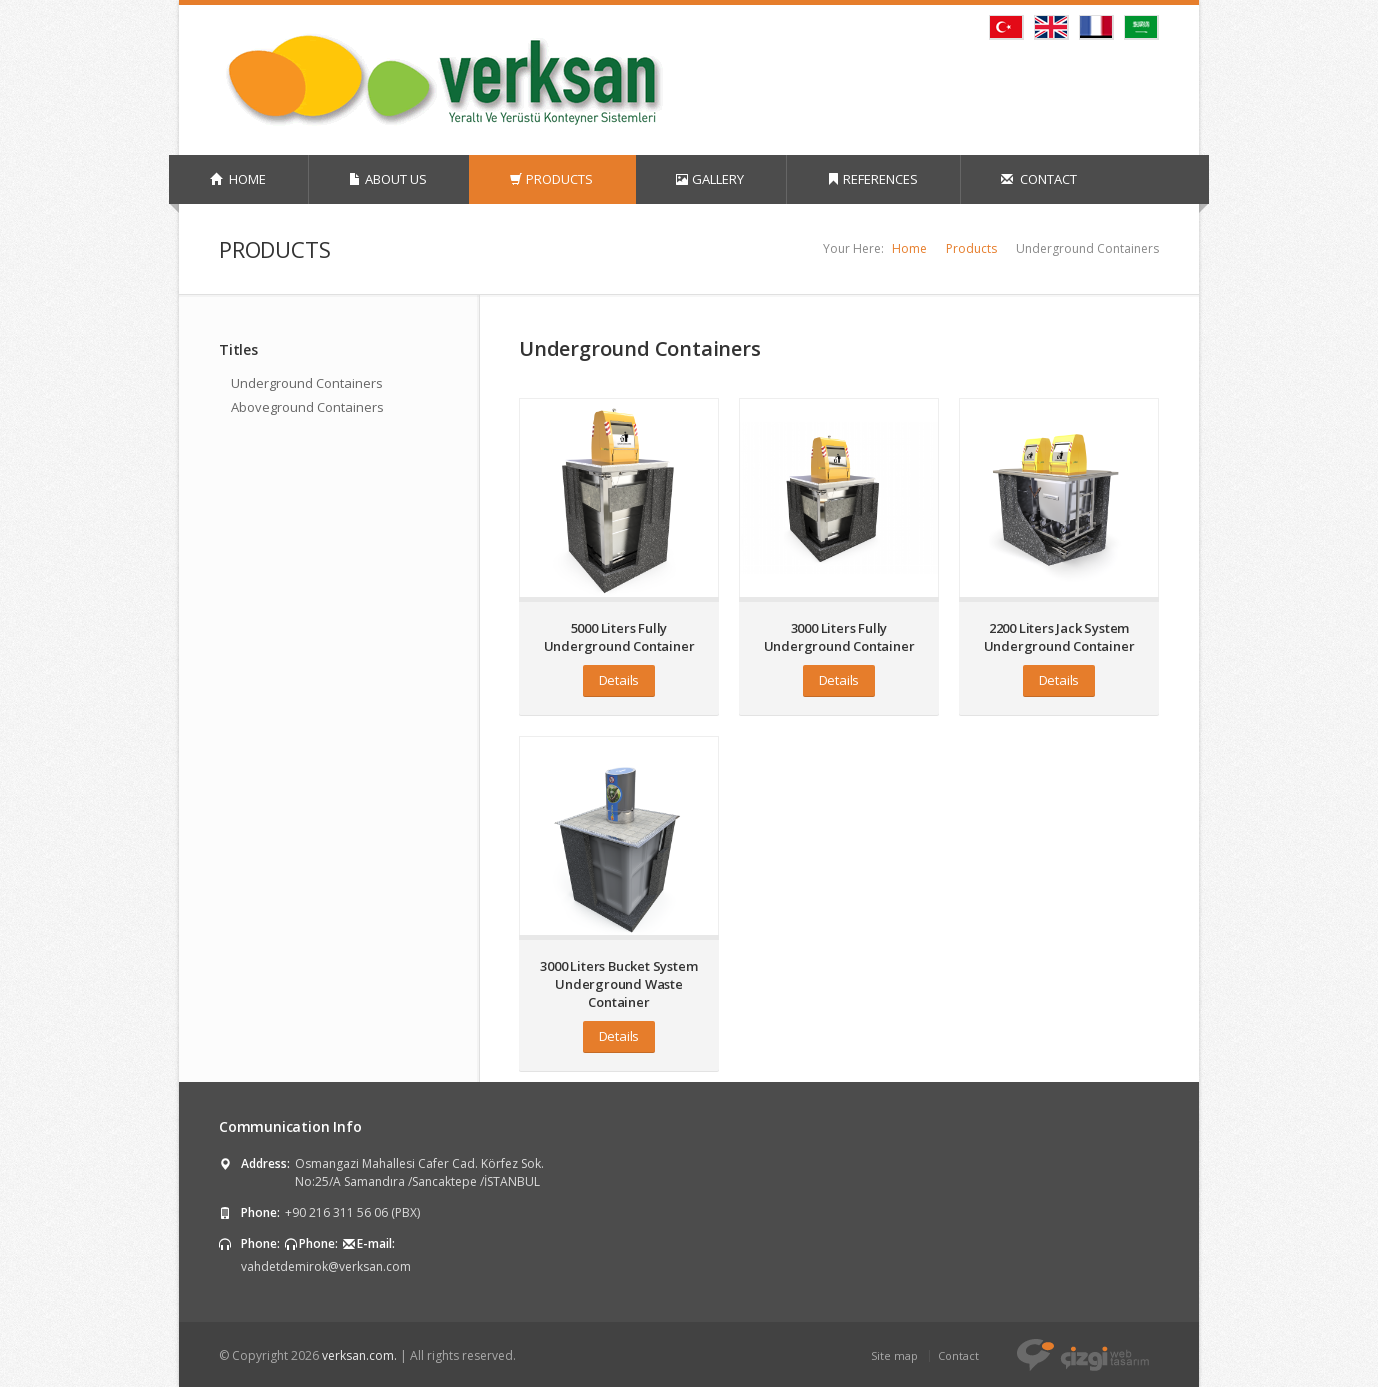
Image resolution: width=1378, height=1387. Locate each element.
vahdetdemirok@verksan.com (326, 1266)
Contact (958, 1355)
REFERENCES (872, 179)
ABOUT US (388, 179)
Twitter (1037, 76)
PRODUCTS (551, 179)
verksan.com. (359, 1355)
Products (971, 248)
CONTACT (1039, 179)
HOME (238, 179)
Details (619, 680)
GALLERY (710, 179)
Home (909, 248)
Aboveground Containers (307, 407)
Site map (894, 1355)
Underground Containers (307, 383)
